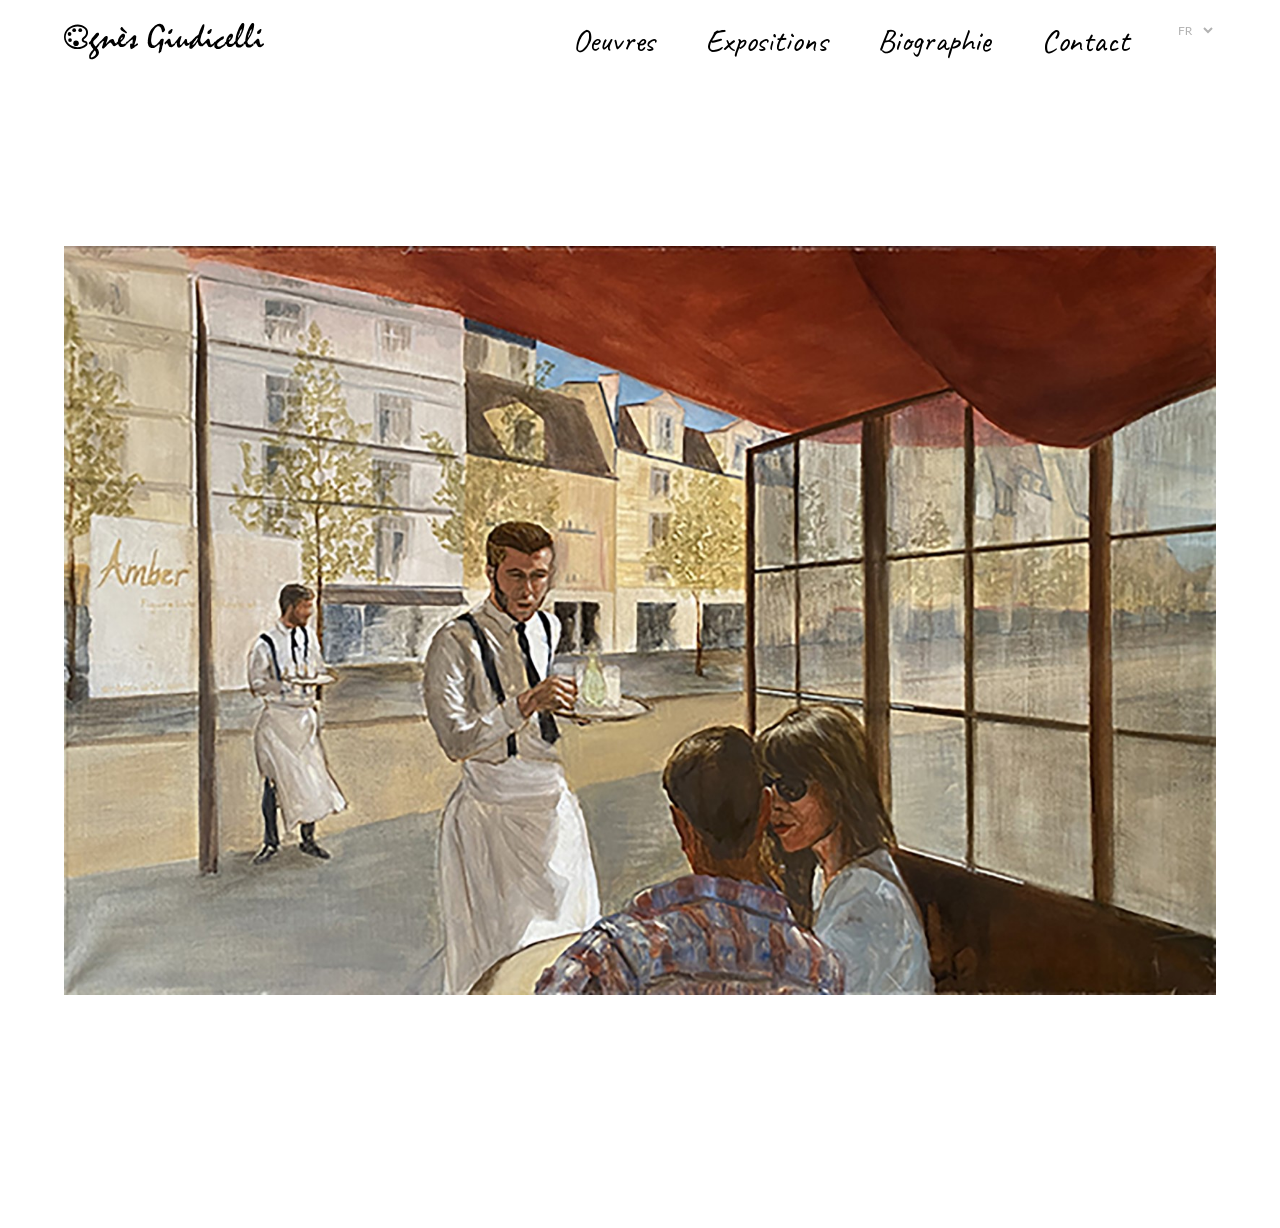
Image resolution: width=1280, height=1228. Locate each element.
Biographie (934, 40)
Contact (1085, 40)
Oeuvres (614, 40)
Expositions (766, 40)
